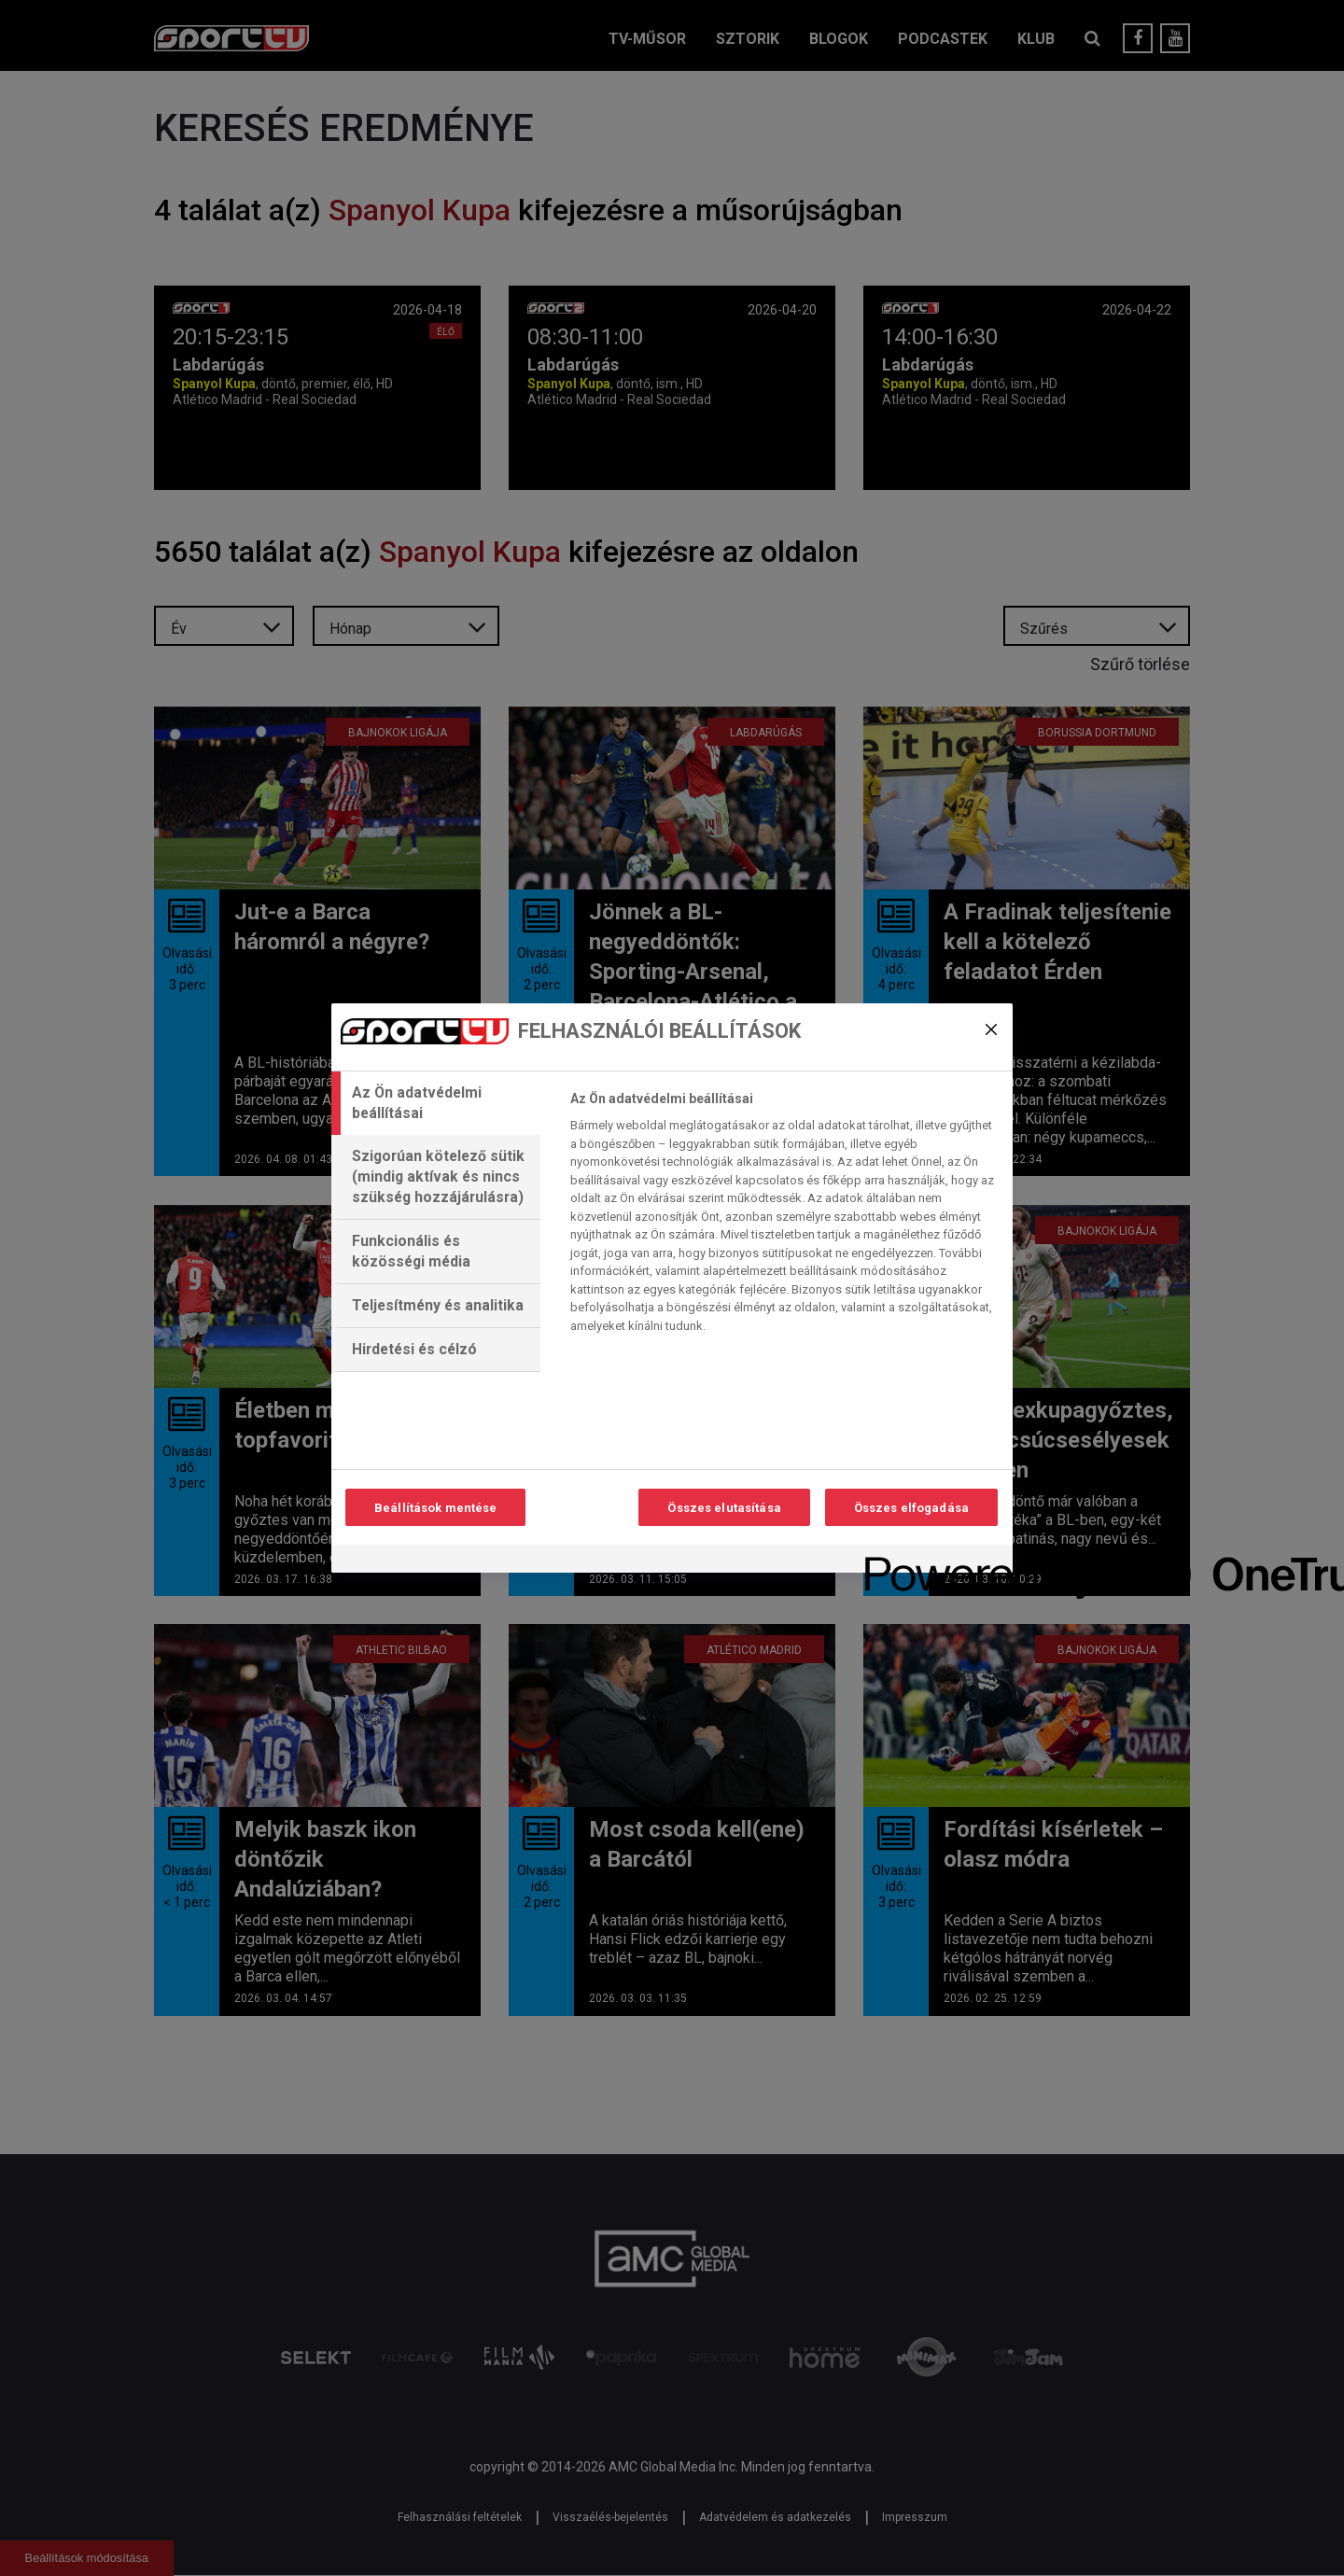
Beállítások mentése (435, 1508)
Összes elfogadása (911, 1508)
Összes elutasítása (723, 1508)
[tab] (435, 1103)
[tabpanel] (783, 1217)
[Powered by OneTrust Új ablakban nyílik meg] (932, 1561)
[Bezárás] (991, 1029)
